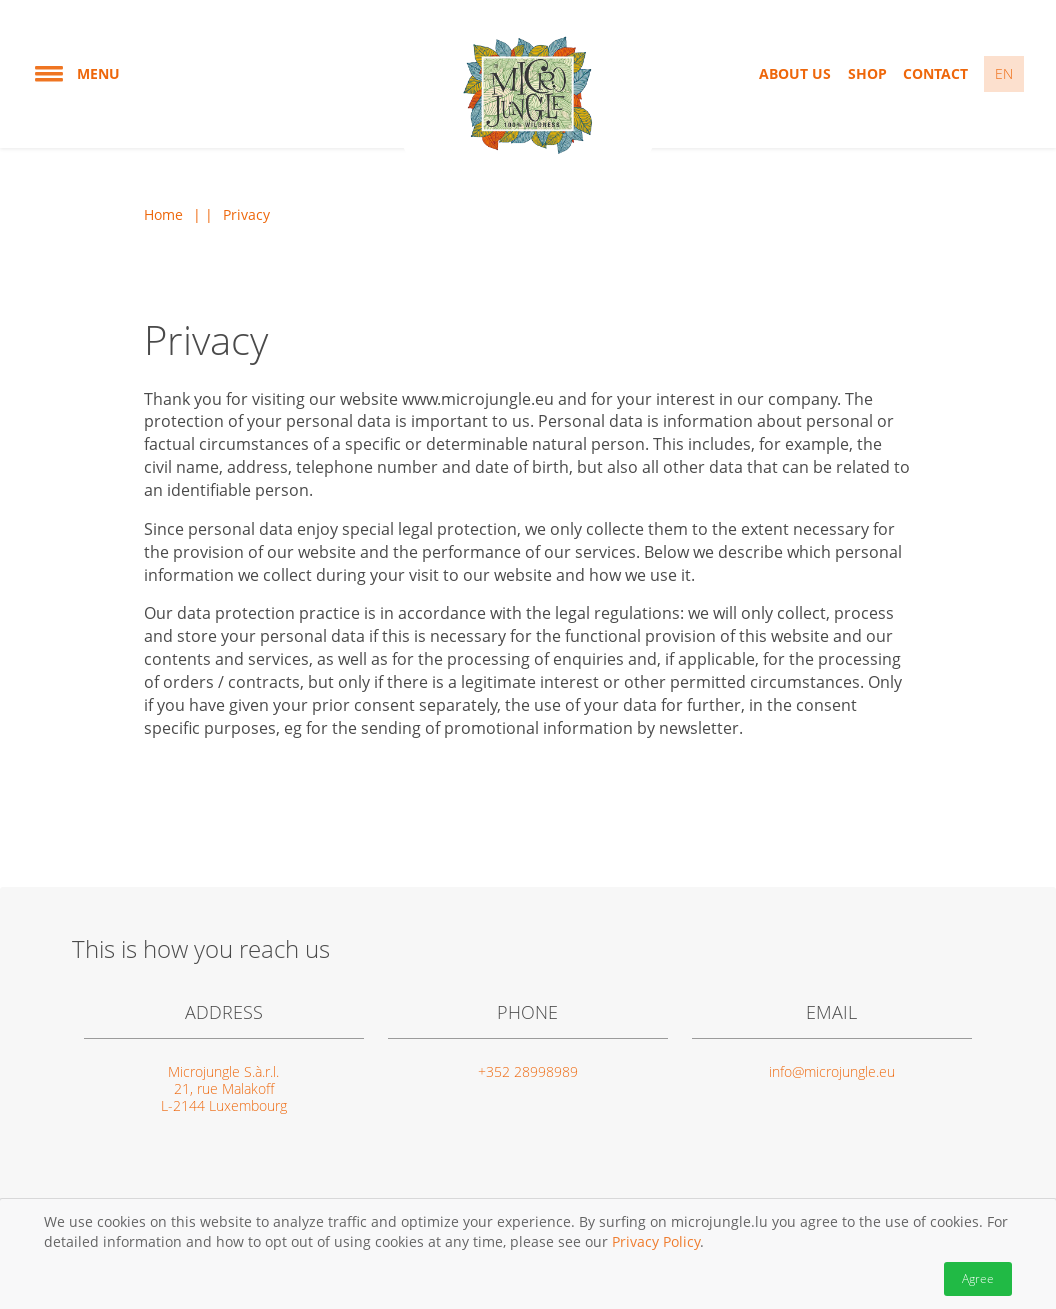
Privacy (246, 215)
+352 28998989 (528, 1071)
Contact (935, 73)
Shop (867, 73)
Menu (76, 74)
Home (163, 215)
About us (795, 73)
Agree (978, 1278)
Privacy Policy (656, 1241)
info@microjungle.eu (832, 1071)
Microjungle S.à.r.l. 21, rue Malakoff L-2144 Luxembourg (224, 1088)
